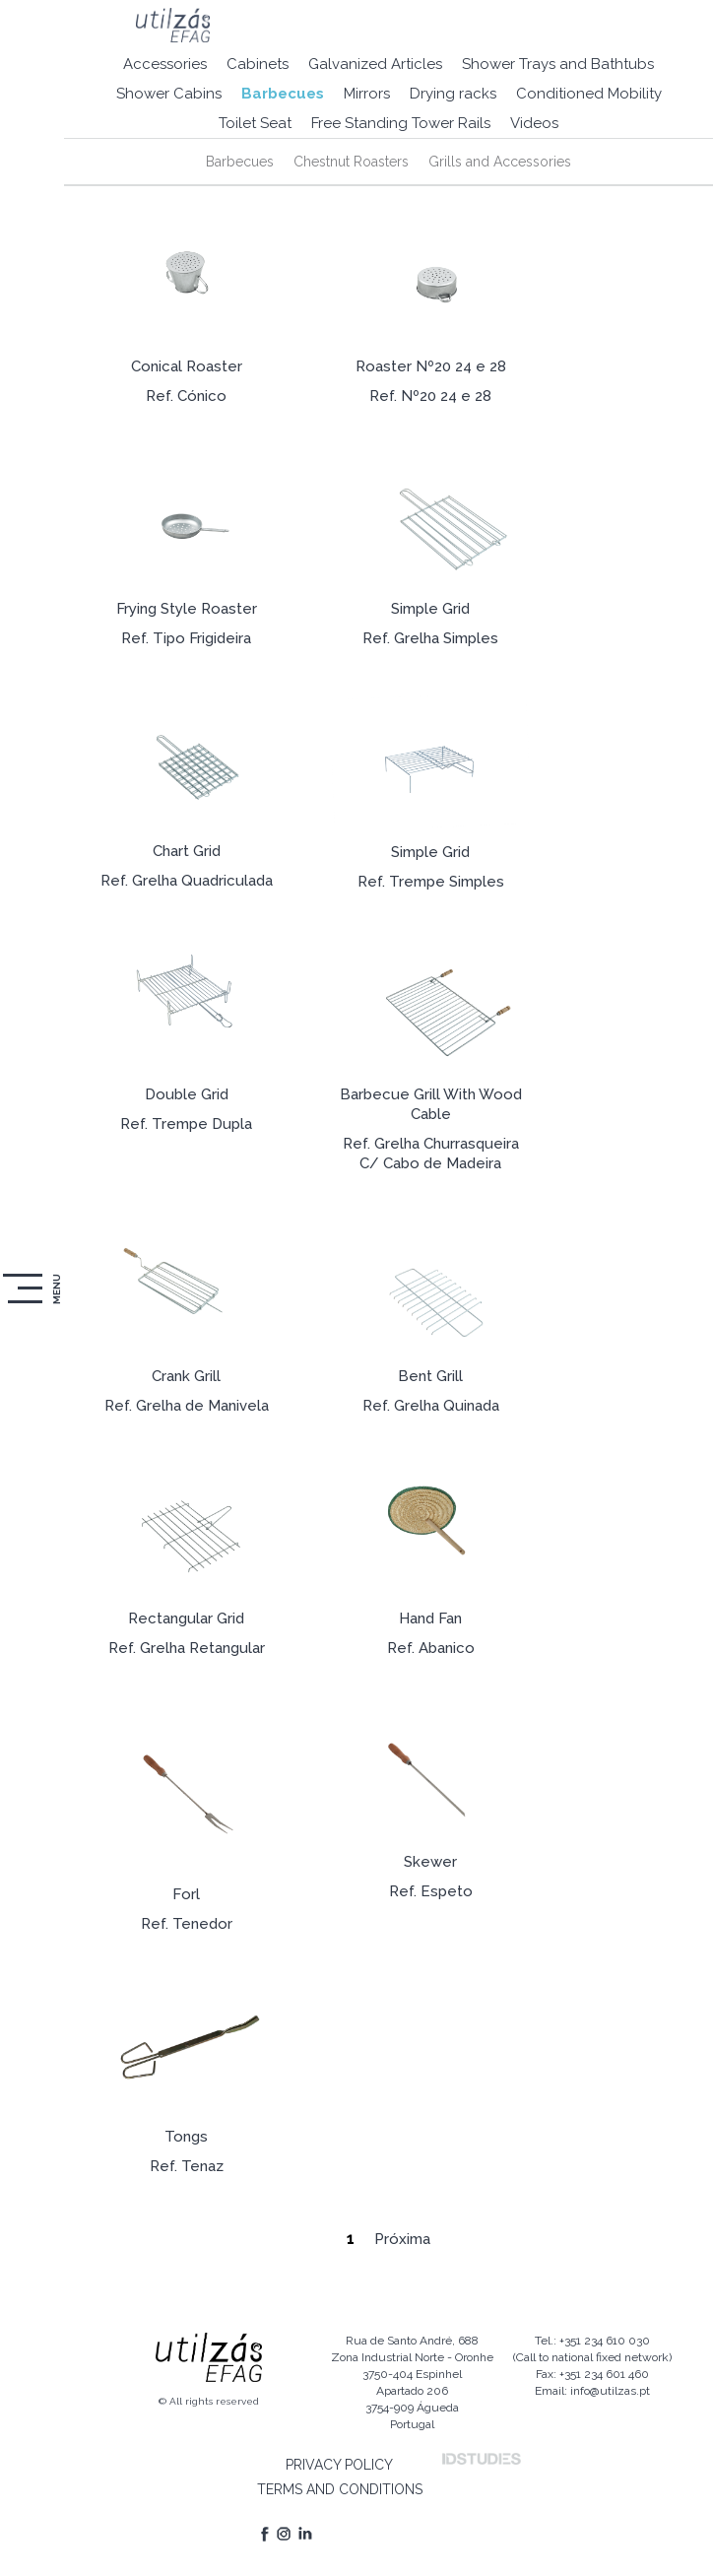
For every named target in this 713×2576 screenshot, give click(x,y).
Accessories (165, 64)
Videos (534, 123)
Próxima (402, 2239)
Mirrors (367, 93)
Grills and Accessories (499, 161)
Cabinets (258, 64)
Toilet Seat (255, 123)
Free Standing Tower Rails (400, 123)
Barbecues (282, 93)
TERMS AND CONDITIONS (339, 2489)
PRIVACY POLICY (339, 2465)
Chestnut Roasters (351, 161)
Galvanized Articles (375, 64)
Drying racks (453, 93)
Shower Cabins (169, 93)
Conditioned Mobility (589, 93)
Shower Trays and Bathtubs (558, 64)
